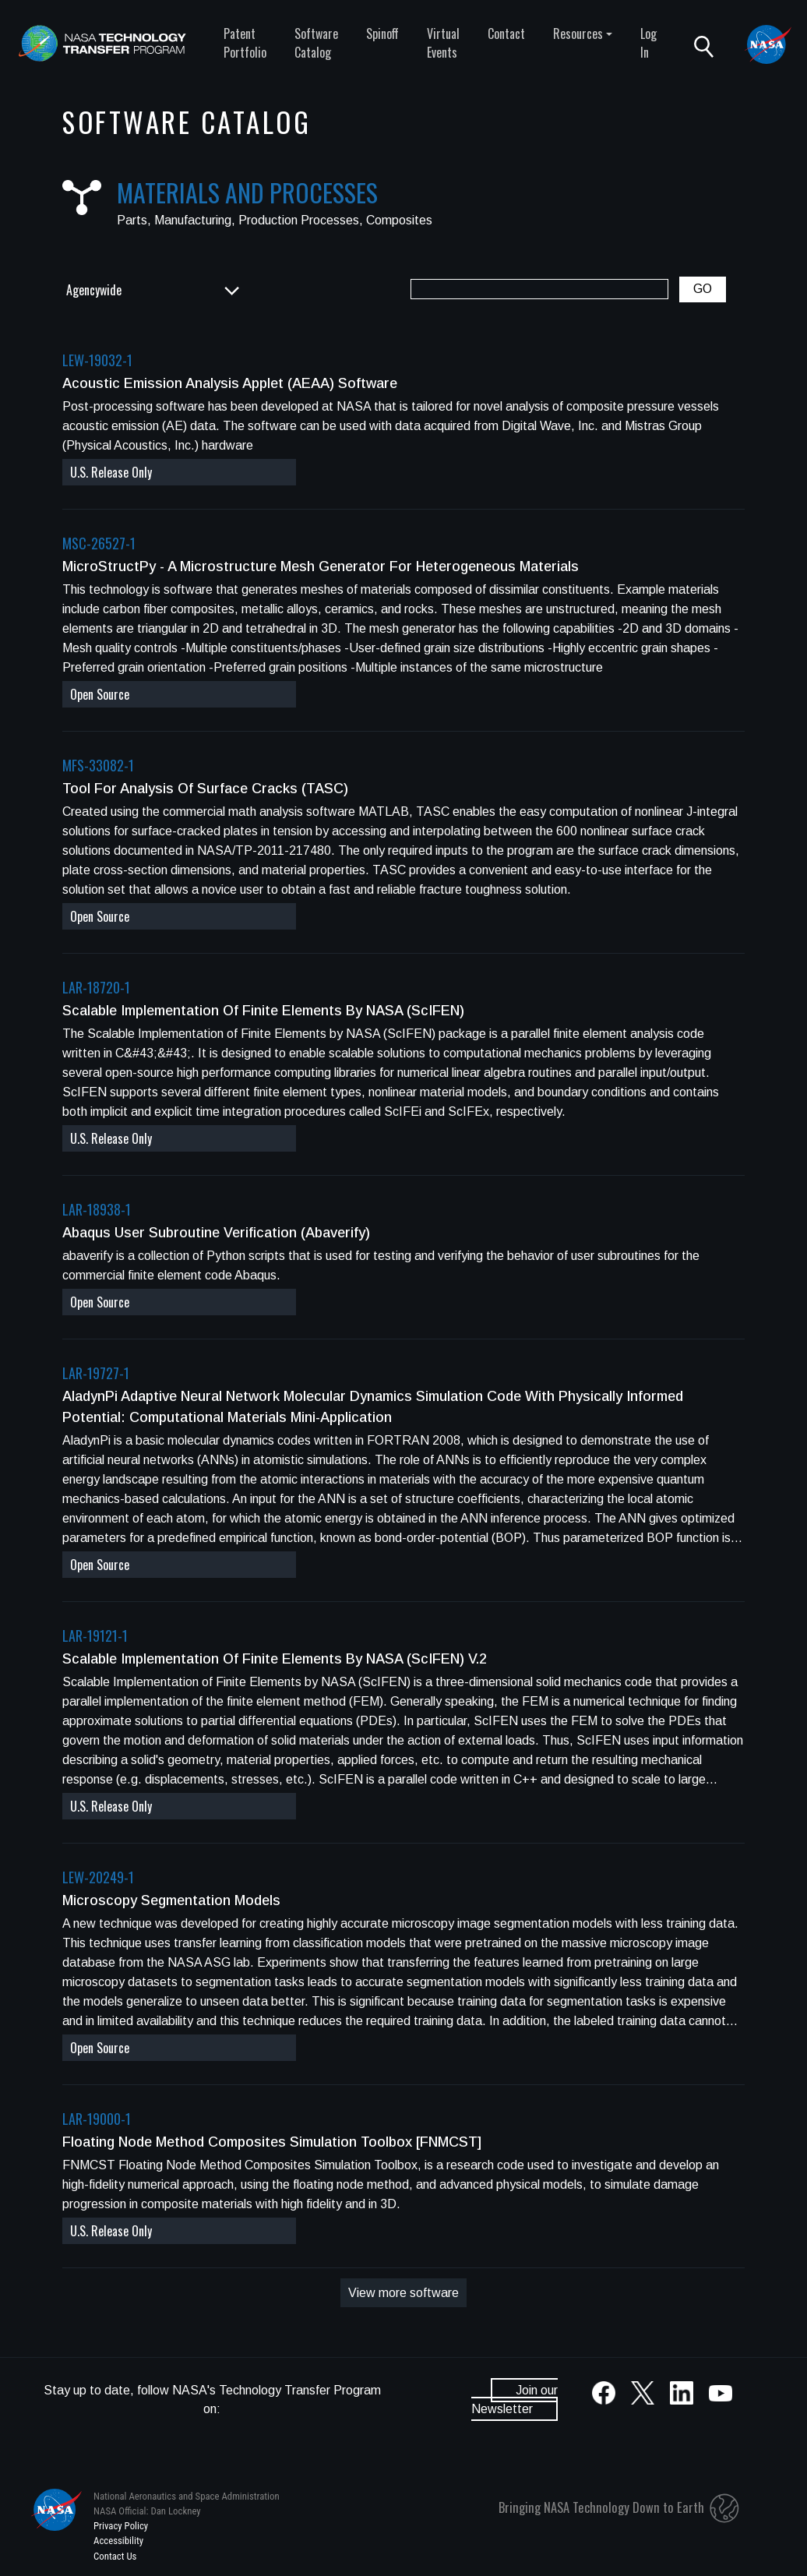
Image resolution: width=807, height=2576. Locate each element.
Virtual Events (443, 43)
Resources (578, 33)
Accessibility (118, 2540)
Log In (648, 43)
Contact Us (114, 2556)
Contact (506, 33)
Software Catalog (316, 43)
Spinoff (382, 33)
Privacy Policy (120, 2526)
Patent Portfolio (245, 43)
